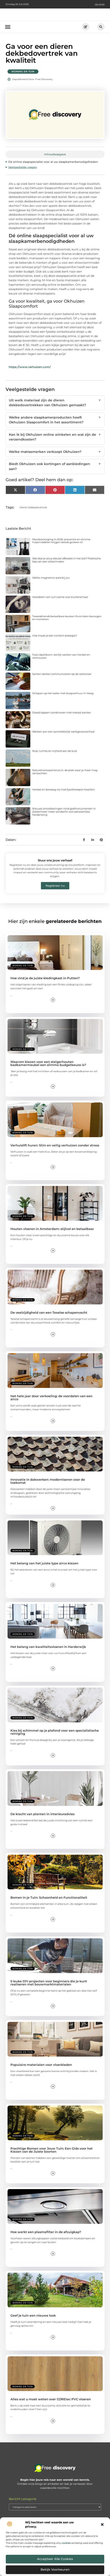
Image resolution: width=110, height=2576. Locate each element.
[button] (102, 2524)
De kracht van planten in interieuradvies (42, 1821)
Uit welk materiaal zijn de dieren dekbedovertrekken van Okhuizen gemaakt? (55, 410)
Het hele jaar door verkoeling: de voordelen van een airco (51, 1404)
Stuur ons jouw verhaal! (55, 867)
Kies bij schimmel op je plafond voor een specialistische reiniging (54, 1739)
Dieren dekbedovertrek (33, 514)
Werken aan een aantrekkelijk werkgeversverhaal (63, 738)
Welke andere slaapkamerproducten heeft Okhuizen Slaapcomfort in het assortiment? (55, 427)
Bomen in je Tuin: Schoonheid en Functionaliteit (48, 1905)
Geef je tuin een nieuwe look (33, 2322)
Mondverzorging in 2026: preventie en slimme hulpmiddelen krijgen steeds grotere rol (61, 548)
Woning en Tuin (23, 78)
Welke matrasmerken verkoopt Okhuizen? (55, 458)
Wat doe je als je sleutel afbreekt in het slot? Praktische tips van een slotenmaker (66, 567)
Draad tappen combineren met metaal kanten (61, 719)
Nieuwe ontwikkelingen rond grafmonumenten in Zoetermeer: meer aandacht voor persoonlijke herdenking (64, 818)
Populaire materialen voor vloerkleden (41, 2072)
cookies (66, 2542)
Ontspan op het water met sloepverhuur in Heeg (62, 700)
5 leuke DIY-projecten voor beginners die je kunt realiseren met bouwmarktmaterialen (48, 1989)
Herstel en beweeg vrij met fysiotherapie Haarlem (63, 796)
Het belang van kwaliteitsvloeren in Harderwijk (48, 1654)
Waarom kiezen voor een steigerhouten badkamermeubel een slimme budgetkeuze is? (48, 1070)
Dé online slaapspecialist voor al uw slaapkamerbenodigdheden (53, 168)
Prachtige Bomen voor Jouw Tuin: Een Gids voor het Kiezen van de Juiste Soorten (51, 2157)
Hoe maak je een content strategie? (54, 642)
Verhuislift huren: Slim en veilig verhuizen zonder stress (54, 1152)
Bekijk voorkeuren (55, 2569)
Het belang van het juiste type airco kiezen (44, 1570)
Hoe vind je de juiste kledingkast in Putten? (45, 985)
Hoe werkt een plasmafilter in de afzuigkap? (45, 2239)
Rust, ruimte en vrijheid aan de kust (54, 758)
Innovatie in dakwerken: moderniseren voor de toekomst (47, 1488)
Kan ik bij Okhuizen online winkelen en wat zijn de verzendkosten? (55, 444)
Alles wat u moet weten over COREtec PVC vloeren (50, 2406)
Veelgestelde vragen (22, 174)
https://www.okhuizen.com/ (30, 374)
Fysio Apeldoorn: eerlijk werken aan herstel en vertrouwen (61, 663)
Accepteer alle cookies (55, 2559)
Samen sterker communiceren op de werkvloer (61, 680)
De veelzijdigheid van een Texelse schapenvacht (48, 1319)
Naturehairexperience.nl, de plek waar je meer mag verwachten (64, 779)
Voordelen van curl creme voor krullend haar (60, 603)
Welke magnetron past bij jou (51, 584)
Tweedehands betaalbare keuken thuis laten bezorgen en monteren (67, 625)
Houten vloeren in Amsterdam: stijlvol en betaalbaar (52, 1236)
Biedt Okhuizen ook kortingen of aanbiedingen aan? (55, 474)
